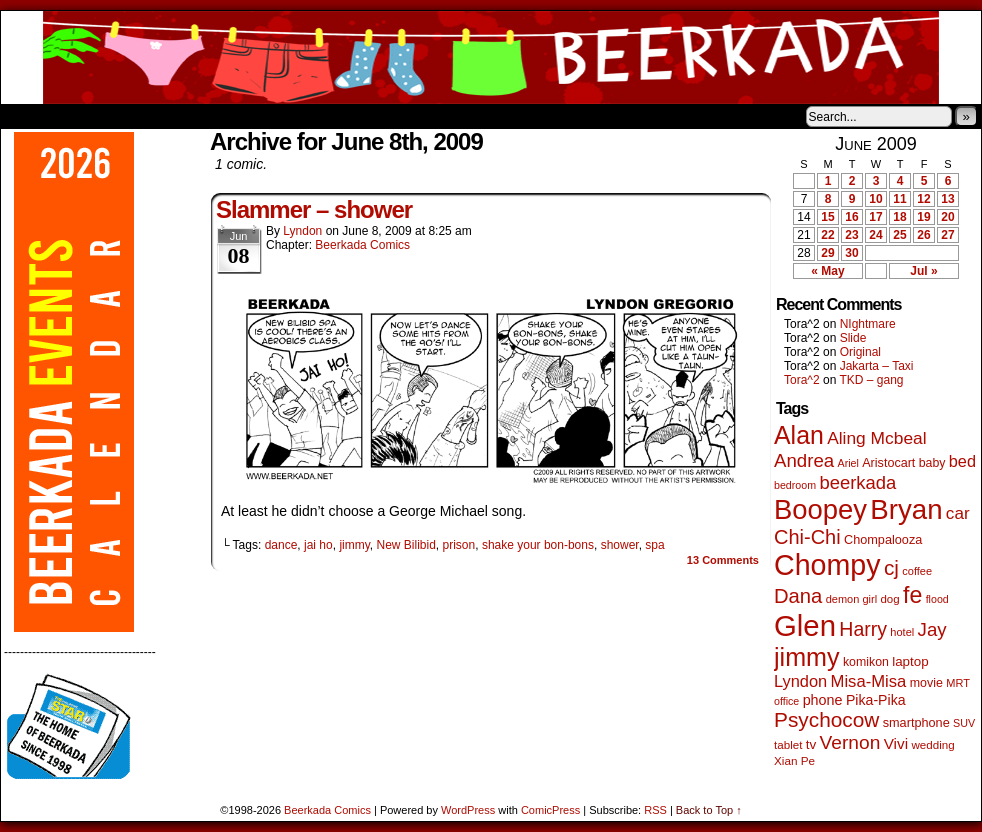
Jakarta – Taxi (877, 366)
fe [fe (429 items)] (912, 595)
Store (150, 116)
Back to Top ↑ (709, 810)
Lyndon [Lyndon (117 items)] (800, 681)
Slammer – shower (314, 209)
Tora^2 (802, 380)
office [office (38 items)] (786, 701)
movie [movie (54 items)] (926, 683)
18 (899, 217)
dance (281, 545)
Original (860, 352)
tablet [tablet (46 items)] (788, 744)
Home (29, 116)
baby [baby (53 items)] (932, 463)
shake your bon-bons (538, 545)
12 (923, 199)
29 (827, 253)
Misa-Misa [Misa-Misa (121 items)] (869, 681)
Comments (723, 560)
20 (947, 217)
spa (654, 545)
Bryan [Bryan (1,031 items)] (906, 509)
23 (851, 235)
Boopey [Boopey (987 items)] (820, 509)
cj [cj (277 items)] (891, 567)
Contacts (226, 116)
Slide (853, 338)
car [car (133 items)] (958, 513)
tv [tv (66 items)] (811, 744)
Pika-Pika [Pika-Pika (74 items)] (876, 700)
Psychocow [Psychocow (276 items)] (826, 719)
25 (899, 235)
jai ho (318, 545)
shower (620, 545)
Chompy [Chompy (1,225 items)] (827, 565)
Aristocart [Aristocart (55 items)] (888, 463)
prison (459, 545)
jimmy (354, 545)
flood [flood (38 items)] (937, 599)
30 (851, 253)
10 (875, 199)
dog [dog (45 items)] (889, 599)
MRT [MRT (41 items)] (958, 683)
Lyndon (302, 231)
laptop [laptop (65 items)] (910, 661)
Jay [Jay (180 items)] (932, 629)
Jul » (923, 271)
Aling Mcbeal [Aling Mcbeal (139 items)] (876, 438)
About (88, 116)
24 (875, 235)
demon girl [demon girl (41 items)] (851, 599)
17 (875, 217)
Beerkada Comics (491, 57)
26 (923, 235)
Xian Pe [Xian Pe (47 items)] (794, 760)
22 (827, 235)
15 (827, 217)
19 (923, 217)
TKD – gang (871, 380)
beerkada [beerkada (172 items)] (857, 482)
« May (827, 271)
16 (851, 217)
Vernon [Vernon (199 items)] (850, 742)
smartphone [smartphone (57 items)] (916, 723)
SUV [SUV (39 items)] (964, 723)
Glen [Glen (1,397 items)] (805, 625)
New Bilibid (405, 545)
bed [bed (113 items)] (962, 461)
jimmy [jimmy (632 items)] (807, 657)
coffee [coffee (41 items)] (917, 571)
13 (947, 199)
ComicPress (550, 810)
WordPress (468, 810)
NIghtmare (868, 324)
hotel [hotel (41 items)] (902, 632)
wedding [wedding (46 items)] (932, 744)
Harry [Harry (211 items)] (863, 629)
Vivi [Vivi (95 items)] (896, 743)
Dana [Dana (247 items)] (798, 596)
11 (899, 199)
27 (947, 235)
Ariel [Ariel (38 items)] (848, 463)
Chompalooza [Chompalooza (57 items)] (883, 540)
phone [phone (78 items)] (823, 700)
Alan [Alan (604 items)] (799, 435)
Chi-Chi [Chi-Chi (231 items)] (807, 537)
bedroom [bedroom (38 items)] (795, 485)
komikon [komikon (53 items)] (866, 662)
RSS (655, 810)
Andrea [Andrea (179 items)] (804, 460)
